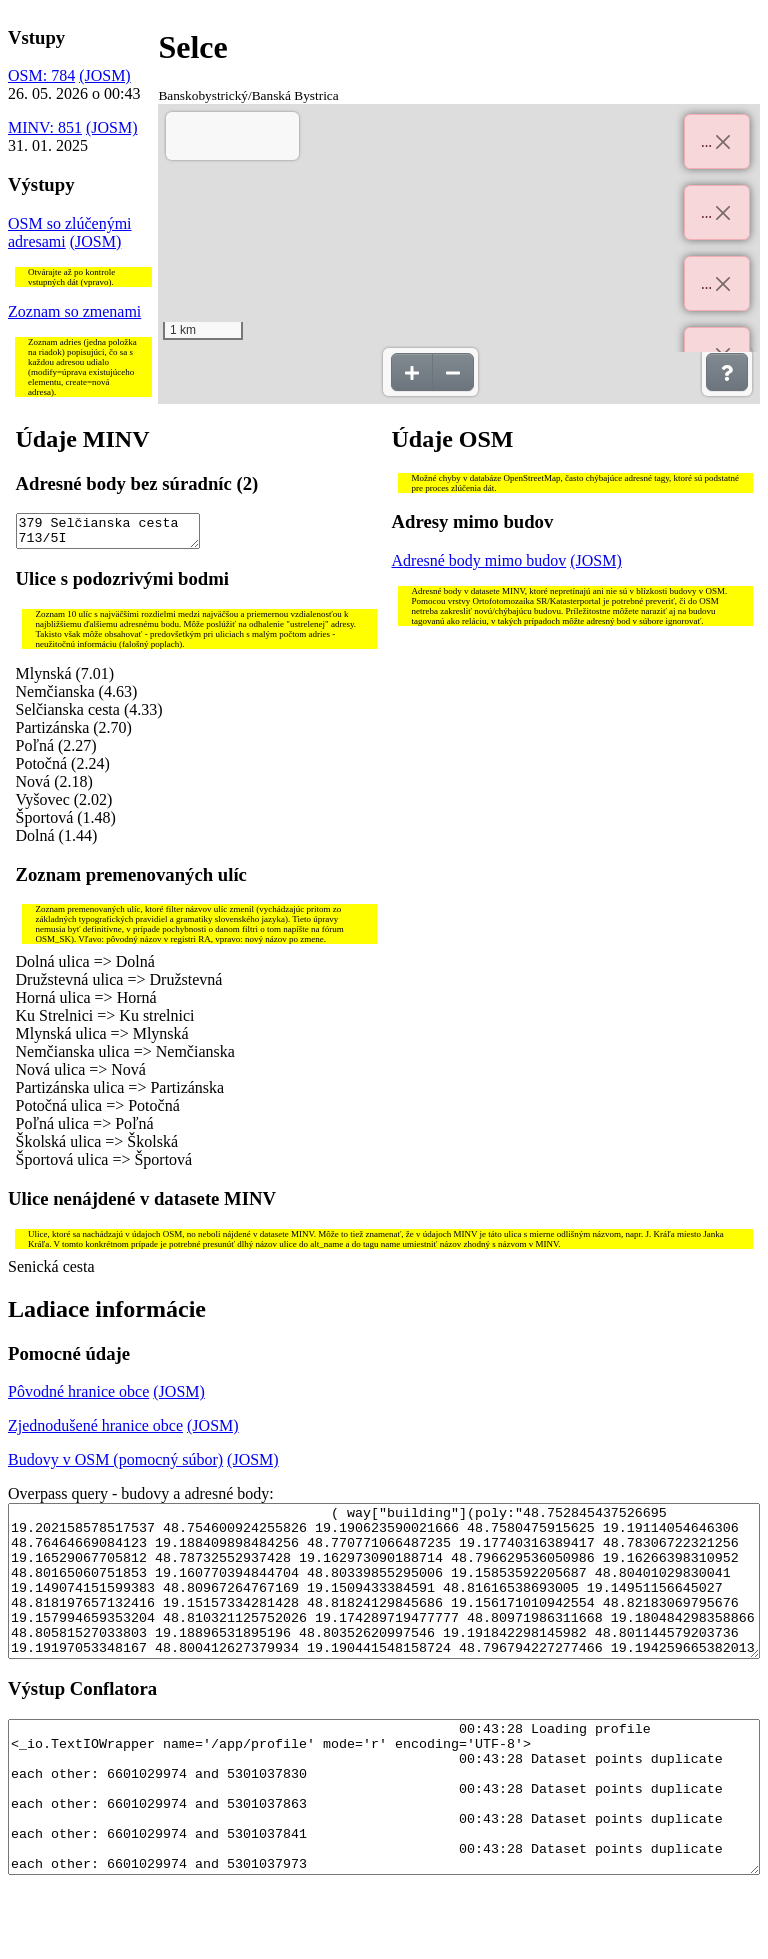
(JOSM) (105, 75)
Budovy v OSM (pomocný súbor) (115, 1465)
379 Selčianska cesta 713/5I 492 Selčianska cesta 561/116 (108, 534)
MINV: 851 (45, 127)
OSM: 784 (41, 75)
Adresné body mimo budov (479, 560)
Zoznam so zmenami (74, 311)
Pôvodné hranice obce (78, 1397)
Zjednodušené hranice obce (95, 1431)
